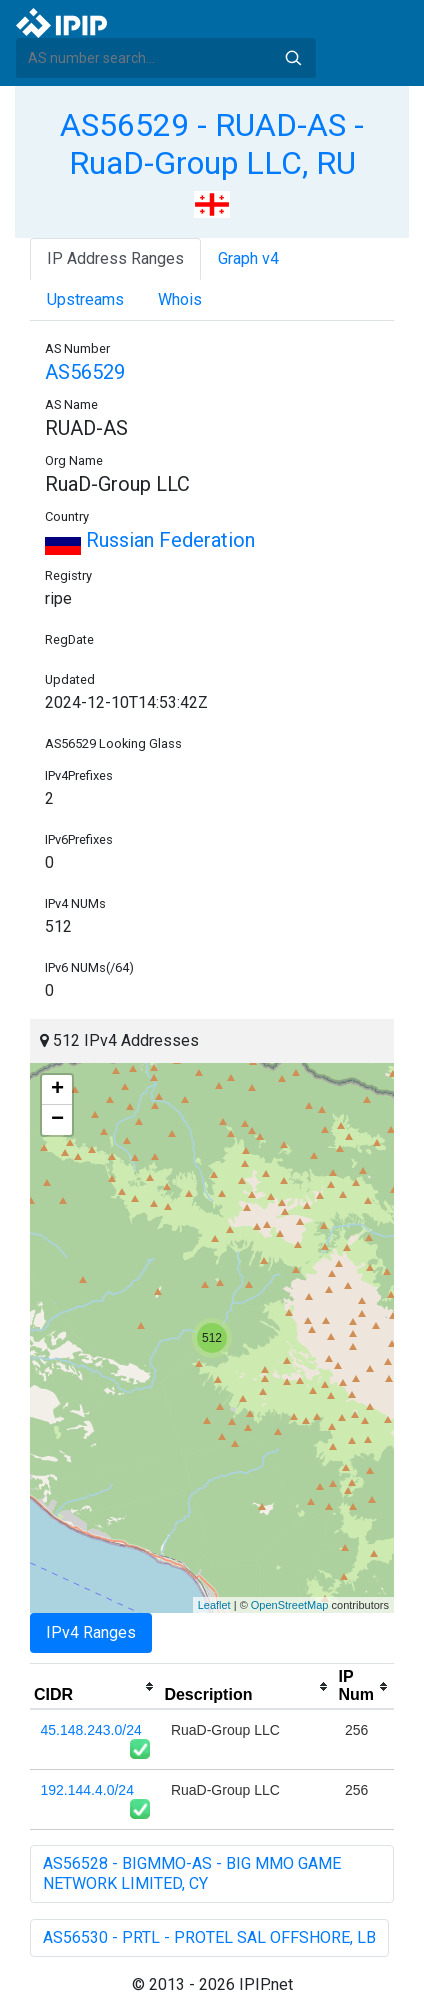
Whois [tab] (180, 299)
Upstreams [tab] (85, 299)
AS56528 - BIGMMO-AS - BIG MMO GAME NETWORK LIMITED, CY (192, 1873)
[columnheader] (95, 1687)
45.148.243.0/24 (91, 1730)
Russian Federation (150, 540)
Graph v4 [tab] (248, 258)
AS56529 (85, 372)
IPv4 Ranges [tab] (91, 1632)
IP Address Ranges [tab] (115, 258)
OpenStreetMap (290, 1605)
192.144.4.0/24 (87, 1790)
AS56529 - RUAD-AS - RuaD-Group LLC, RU (212, 144)
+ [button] (57, 1090)
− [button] (57, 1120)
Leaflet (214, 1605)
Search (293, 58)
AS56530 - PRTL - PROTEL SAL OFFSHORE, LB (209, 1937)
